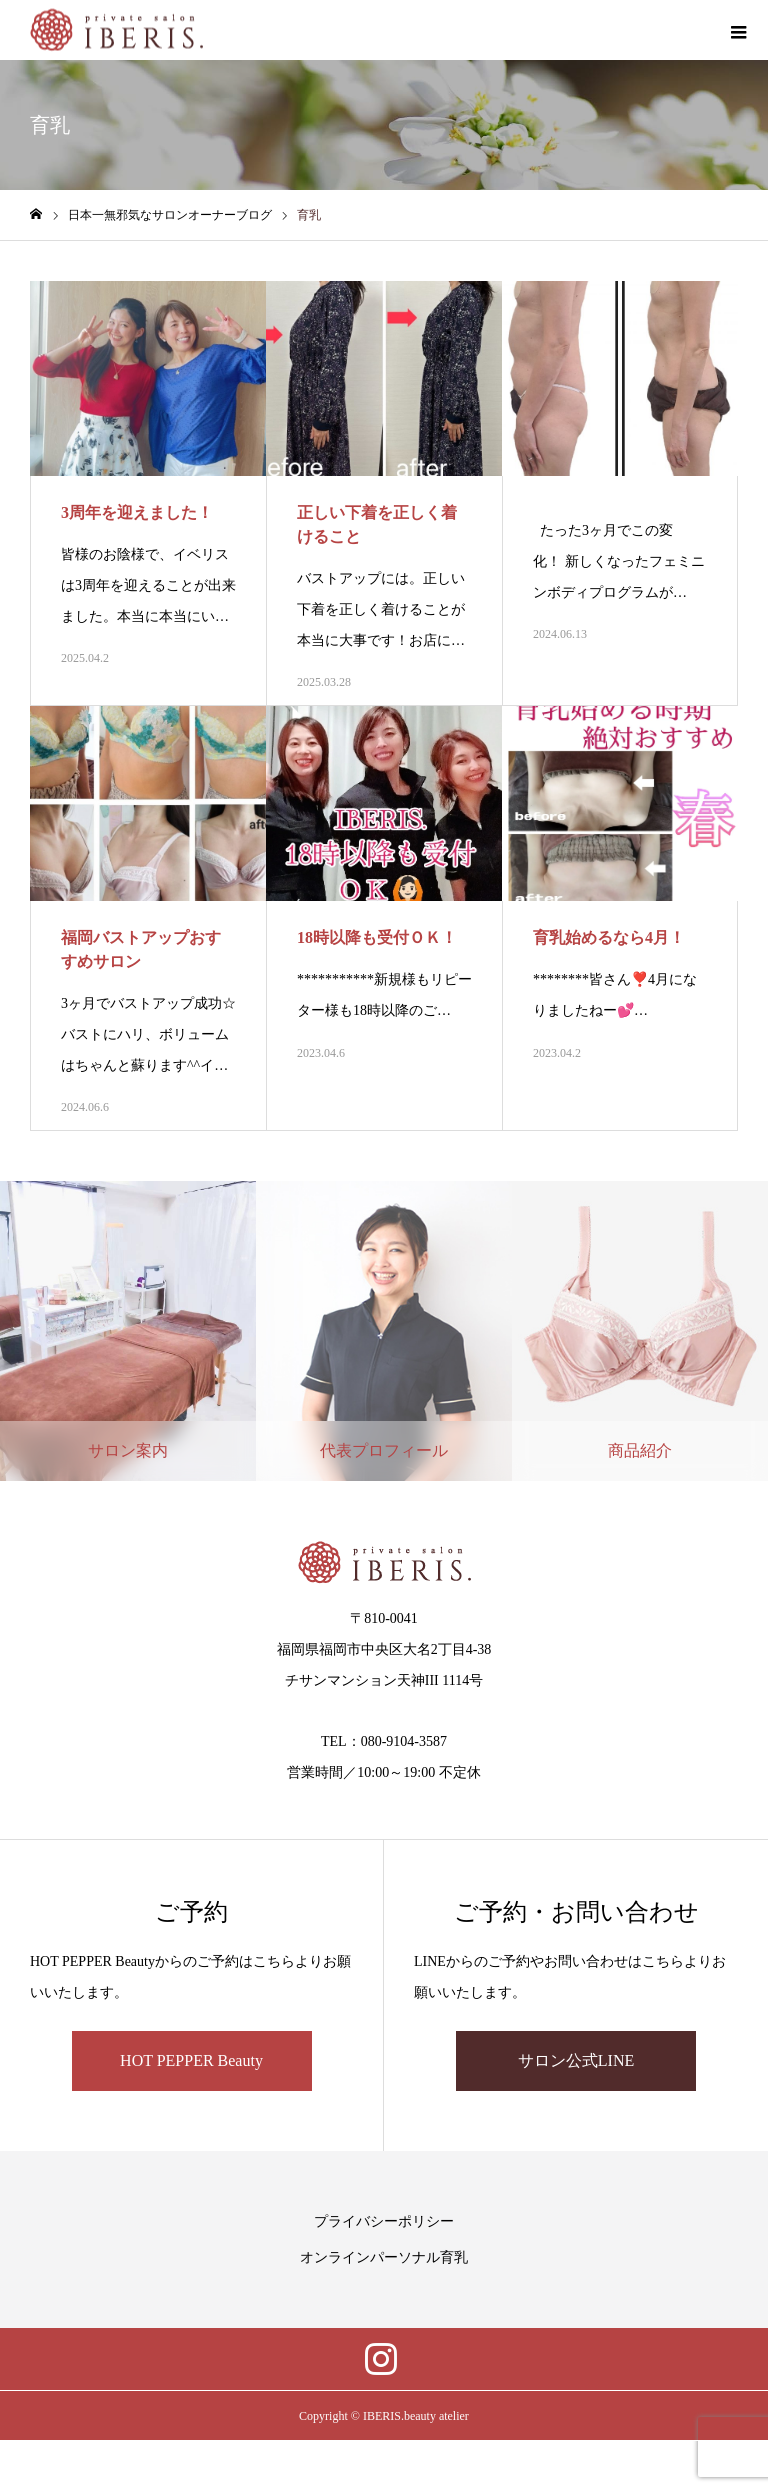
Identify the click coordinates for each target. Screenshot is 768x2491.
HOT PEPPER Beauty (191, 2060)
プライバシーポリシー (384, 2221)
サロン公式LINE (576, 2060)
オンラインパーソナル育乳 (384, 2257)
